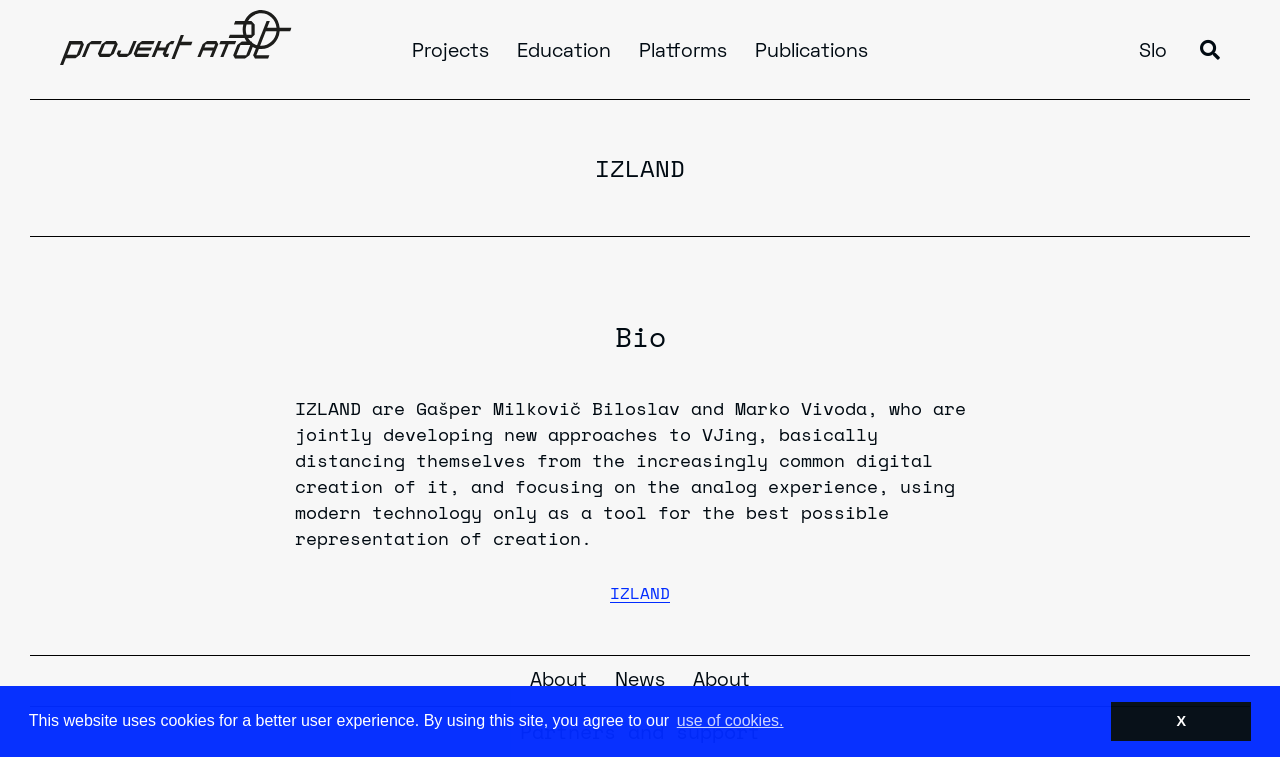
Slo (1153, 52)
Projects (450, 52)
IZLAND (640, 593)
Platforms (683, 52)
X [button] (1181, 721)
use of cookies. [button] (730, 720)
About (558, 681)
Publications (811, 52)
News (640, 681)
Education (564, 52)
